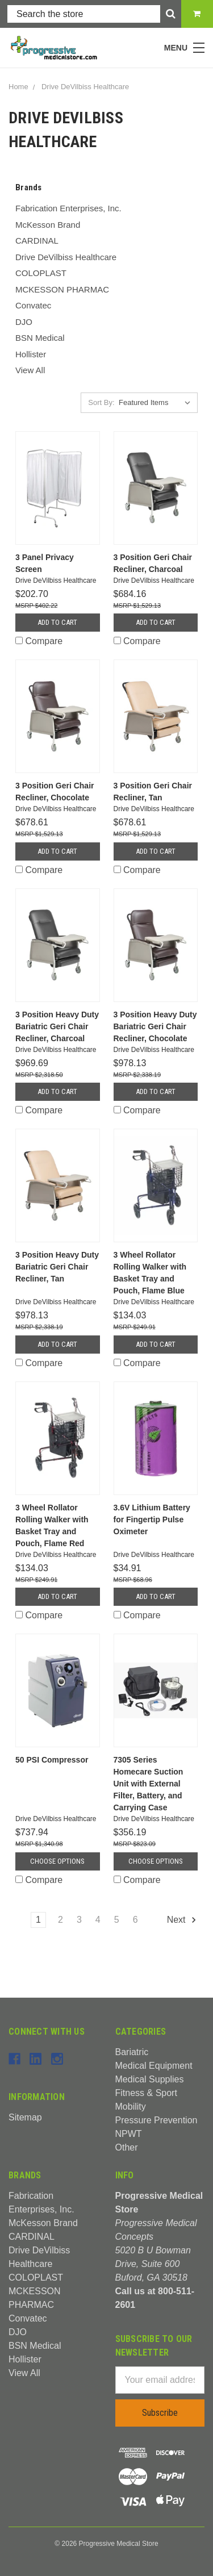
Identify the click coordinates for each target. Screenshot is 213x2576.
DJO (23, 322)
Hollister (30, 354)
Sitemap (25, 2117)
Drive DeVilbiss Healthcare (65, 257)
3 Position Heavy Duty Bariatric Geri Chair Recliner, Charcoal (57, 1026)
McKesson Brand (47, 224)
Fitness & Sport (146, 2093)
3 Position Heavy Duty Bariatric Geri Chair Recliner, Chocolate (155, 1026)
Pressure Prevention (156, 2120)
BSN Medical (40, 338)
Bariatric (132, 2052)
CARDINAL (37, 240)
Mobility (130, 2106)
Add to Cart (57, 622)
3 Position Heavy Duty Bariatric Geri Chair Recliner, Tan (57, 1266)
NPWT (128, 2134)
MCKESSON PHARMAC (62, 289)
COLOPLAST (40, 273)
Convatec (33, 305)
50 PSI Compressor (51, 1759)
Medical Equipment (154, 2065)
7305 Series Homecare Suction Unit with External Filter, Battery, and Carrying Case (148, 1783)
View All (30, 370)
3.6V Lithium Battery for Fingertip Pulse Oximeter (152, 1519)
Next (182, 1920)
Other (126, 2147)
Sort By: (101, 402)
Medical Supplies (149, 2079)
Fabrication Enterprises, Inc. (68, 208)
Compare (38, 641)
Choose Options (57, 1861)
